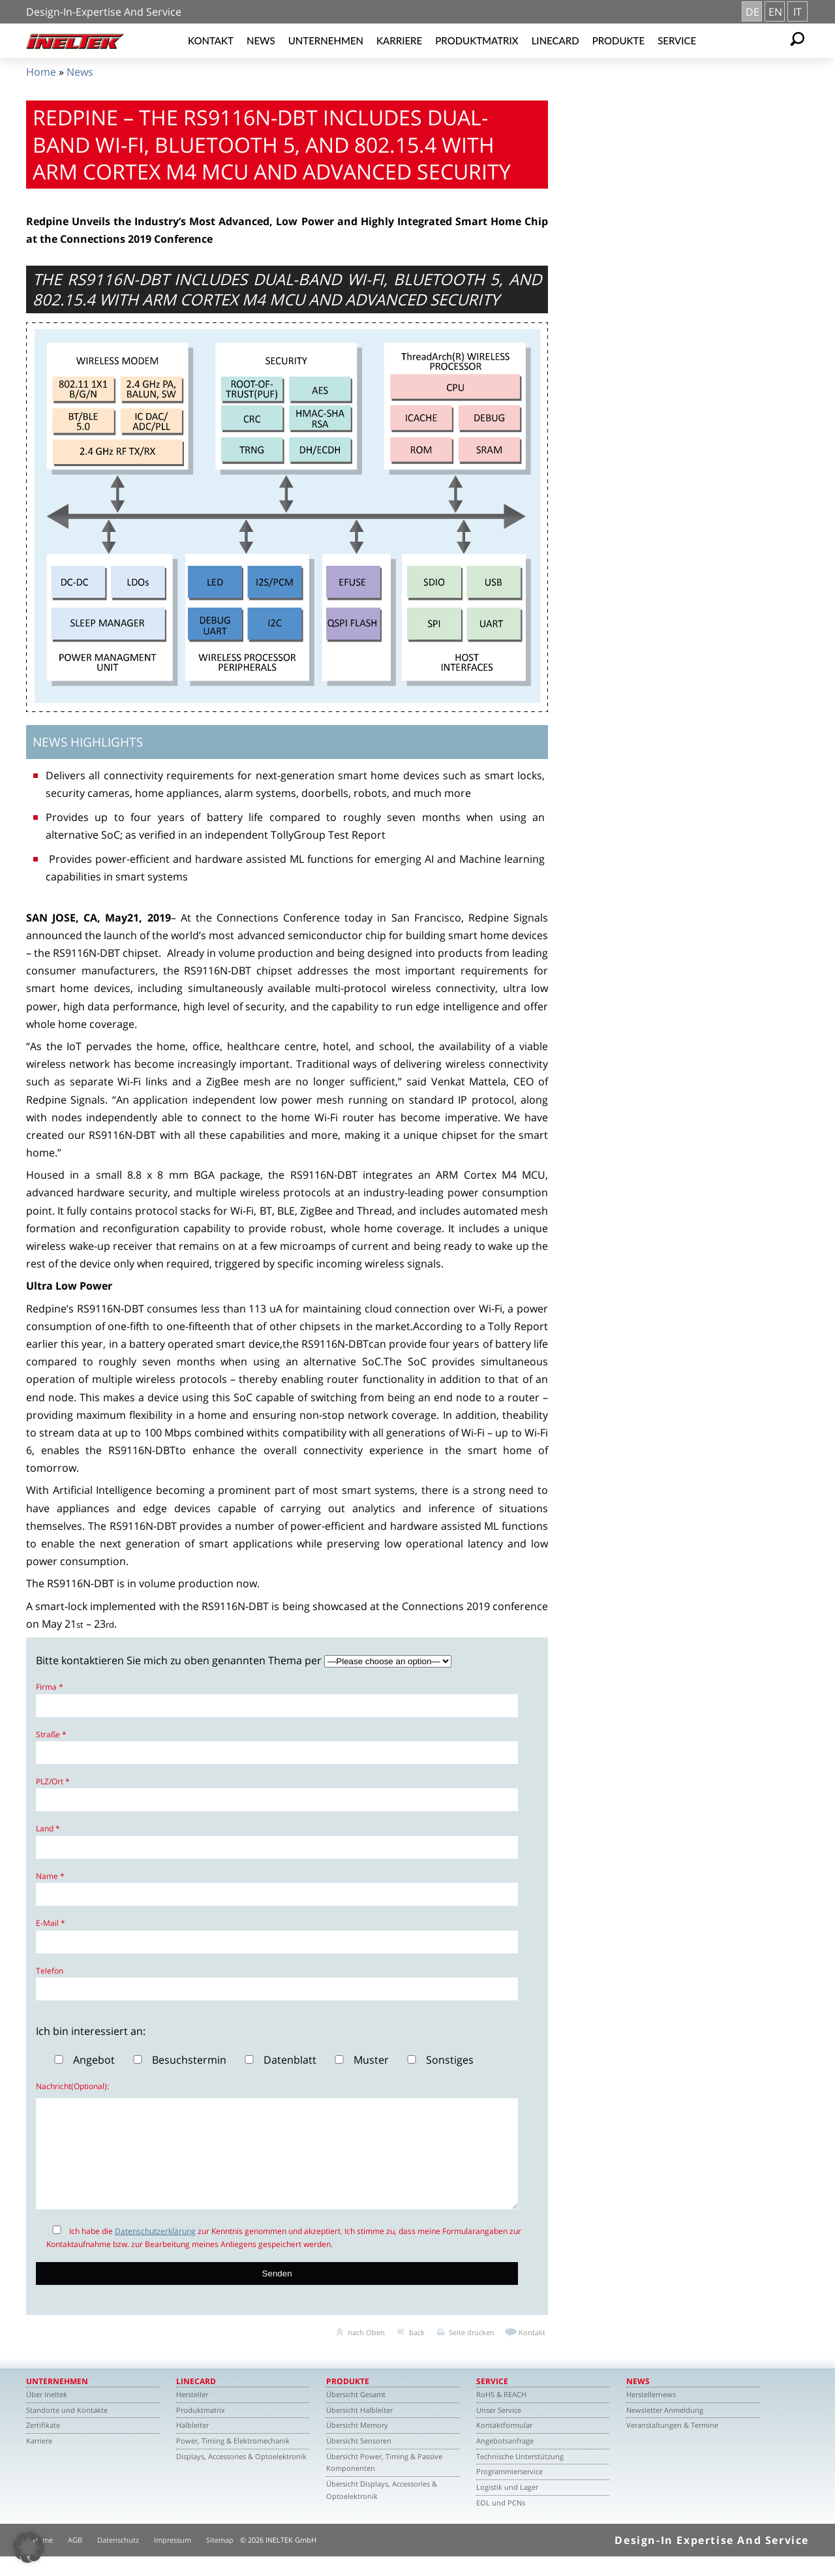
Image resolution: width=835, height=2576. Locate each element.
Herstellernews (651, 2414)
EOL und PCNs (500, 2522)
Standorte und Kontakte (67, 2429)
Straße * (51, 1734)
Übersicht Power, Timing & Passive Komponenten (384, 2482)
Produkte (618, 40)
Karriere (399, 40)
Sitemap (220, 2559)
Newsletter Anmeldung (664, 2429)
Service (677, 40)
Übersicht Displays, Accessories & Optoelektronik (381, 2509)
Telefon (49, 1970)
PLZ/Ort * (53, 1781)
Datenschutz (118, 2559)
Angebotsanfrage (505, 2460)
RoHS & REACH (501, 2414)
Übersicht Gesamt (356, 2414)
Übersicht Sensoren (358, 2460)
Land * (48, 1828)
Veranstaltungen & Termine (672, 2444)
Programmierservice (509, 2491)
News (261, 40)
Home (41, 72)
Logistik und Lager (507, 2506)
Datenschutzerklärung (155, 2250)
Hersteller (192, 2414)
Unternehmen (325, 40)
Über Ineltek (46, 2414)
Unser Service (498, 2429)
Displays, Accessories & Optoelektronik (241, 2476)
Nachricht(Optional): (72, 2086)
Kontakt (211, 40)
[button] (28, 2547)
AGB (75, 2559)
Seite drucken (471, 2352)
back (417, 2352)
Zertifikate (43, 2444)
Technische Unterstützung (520, 2476)
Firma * (49, 1686)
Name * (50, 1876)
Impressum (172, 2559)
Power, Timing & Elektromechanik (233, 2460)
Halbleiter (192, 2444)
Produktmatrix (476, 40)
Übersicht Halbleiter (359, 2429)
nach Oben (366, 2352)
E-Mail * (50, 1923)
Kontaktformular (504, 2444)
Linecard (555, 40)
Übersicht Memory (357, 2444)
